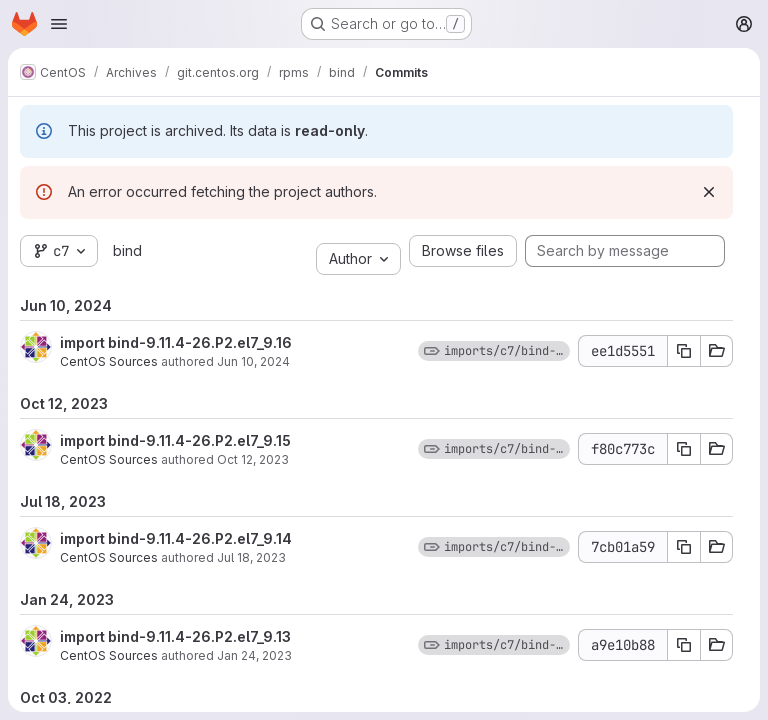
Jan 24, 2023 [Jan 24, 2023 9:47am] (254, 655)
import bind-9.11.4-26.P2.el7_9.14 (176, 538)
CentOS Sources (109, 361)
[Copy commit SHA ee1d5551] (684, 351)
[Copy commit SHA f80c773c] (684, 449)
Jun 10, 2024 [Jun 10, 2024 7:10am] (253, 361)
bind (127, 250)
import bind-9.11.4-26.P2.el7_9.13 (175, 636)
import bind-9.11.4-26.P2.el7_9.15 (175, 440)
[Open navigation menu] (59, 24)
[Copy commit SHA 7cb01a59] (684, 547)
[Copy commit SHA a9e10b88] (684, 645)
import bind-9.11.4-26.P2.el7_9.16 (176, 342)
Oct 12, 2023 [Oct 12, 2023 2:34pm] (253, 459)
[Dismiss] (709, 192)
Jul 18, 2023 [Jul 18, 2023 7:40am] (251, 557)
